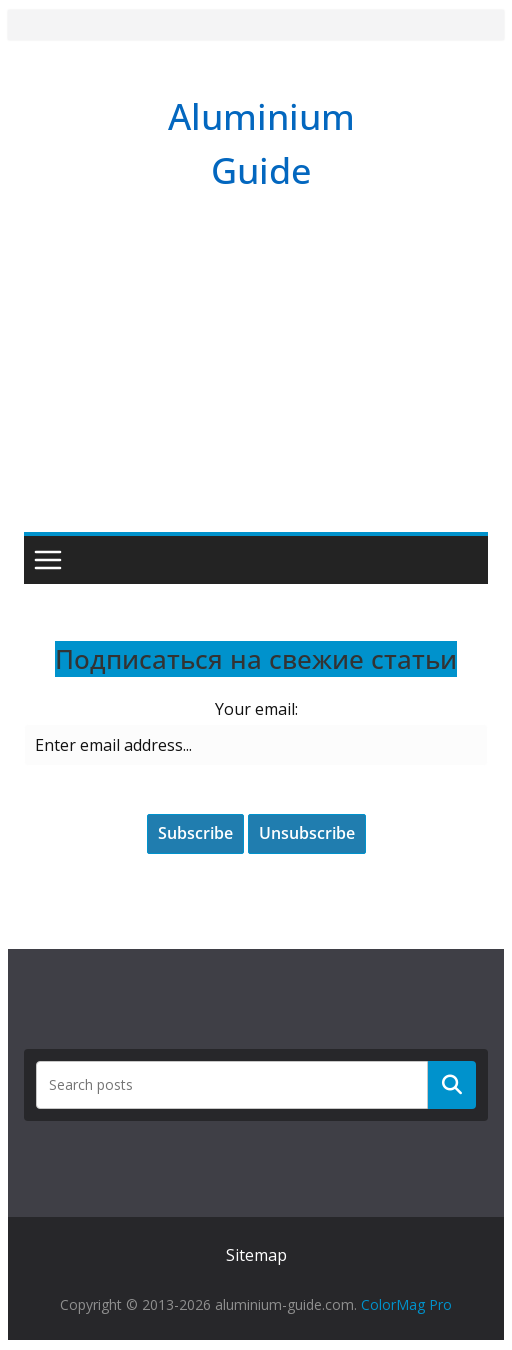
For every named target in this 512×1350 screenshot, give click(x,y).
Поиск (452, 1084)
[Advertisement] (256, 382)
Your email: (256, 709)
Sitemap (256, 1255)
